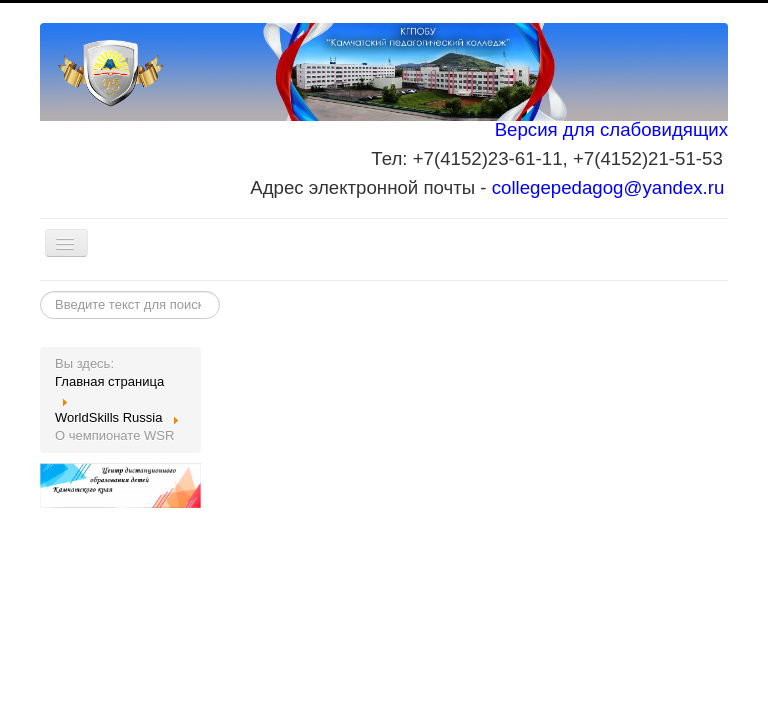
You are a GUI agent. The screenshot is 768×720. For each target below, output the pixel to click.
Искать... (40, 291)
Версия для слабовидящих (611, 129)
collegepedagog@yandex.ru (608, 187)
